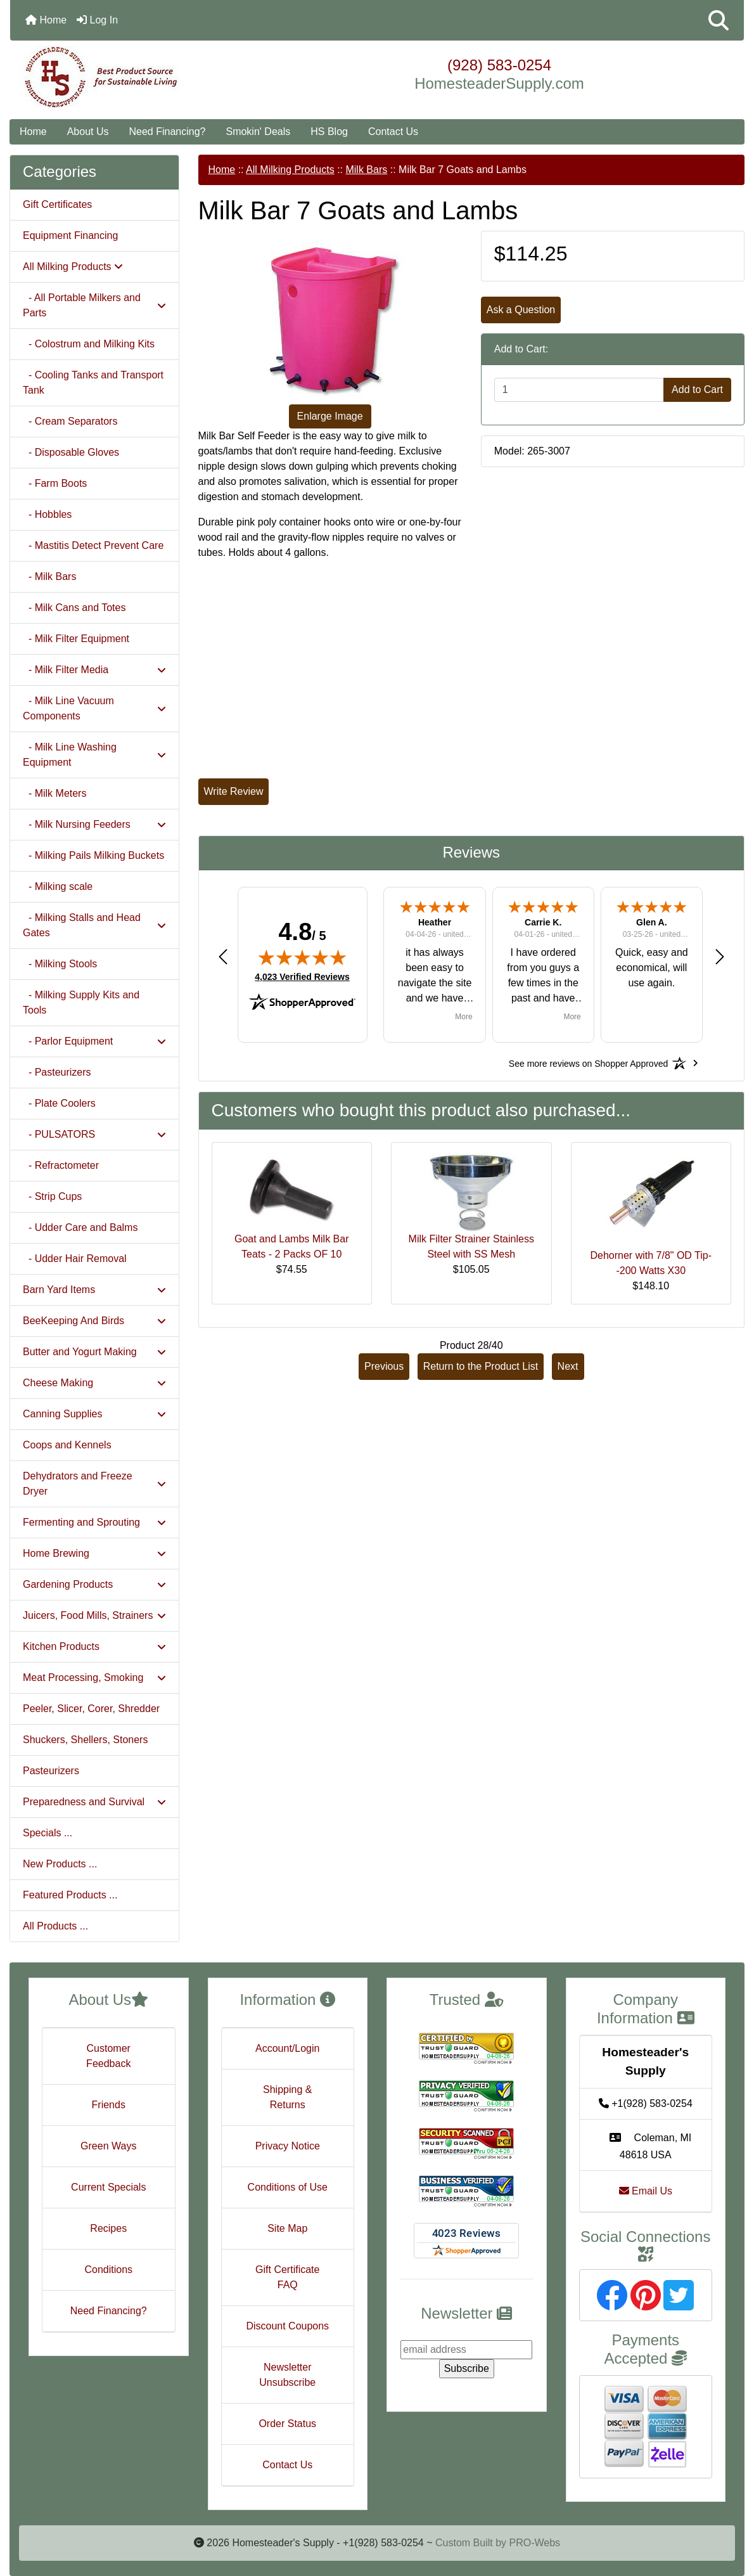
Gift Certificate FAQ (287, 2277)
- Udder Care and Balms (80, 1227)
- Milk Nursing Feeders (94, 824)
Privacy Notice (287, 2146)
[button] (718, 20)
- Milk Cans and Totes (74, 607)
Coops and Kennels (67, 1444)
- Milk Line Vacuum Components (94, 708)
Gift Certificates (57, 204)
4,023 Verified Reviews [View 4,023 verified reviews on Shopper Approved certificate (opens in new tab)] (302, 976)
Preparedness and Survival (94, 1801)
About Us (88, 131)
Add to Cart (697, 389)
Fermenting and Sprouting (94, 1522)
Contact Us (393, 131)
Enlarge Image (330, 416)
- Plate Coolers (59, 1103)
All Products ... (55, 1926)
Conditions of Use (288, 2187)
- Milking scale (58, 886)
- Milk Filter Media (94, 669)
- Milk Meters (54, 793)
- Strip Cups (52, 1196)
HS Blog (329, 131)
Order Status (287, 2423)
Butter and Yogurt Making (94, 1351)
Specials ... (47, 1832)
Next (568, 1366)
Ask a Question (521, 309)
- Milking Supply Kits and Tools (81, 1002)
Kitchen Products (94, 1646)
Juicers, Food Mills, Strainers (94, 1615)
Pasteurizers (51, 1770)
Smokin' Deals (258, 131)
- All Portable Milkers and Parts (94, 305)
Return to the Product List (480, 1366)
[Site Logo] (132, 77)
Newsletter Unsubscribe (287, 2375)
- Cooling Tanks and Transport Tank (93, 383)
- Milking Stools (60, 963)
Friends (108, 2104)
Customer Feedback (108, 2056)
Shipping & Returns (287, 2097)
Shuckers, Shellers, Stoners (85, 1739)
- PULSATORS (94, 1134)
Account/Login (287, 2048)
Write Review (234, 791)
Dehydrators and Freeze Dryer (94, 1484)
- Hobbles (47, 514)
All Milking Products (290, 169)
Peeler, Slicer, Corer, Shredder (91, 1708)
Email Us (645, 2191)
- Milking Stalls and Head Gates (94, 925)
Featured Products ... (70, 1895)
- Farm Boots (55, 483)
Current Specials (108, 2187)
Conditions (108, 2269)
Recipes (108, 2228)
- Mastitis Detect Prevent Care (93, 545)
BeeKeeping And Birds (94, 1320)
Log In (97, 20)
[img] (302, 957)
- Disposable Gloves (71, 452)
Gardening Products (94, 1584)
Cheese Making (94, 1382)
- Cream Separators (70, 421)
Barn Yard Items (94, 1289)
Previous (384, 1366)
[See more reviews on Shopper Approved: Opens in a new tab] (588, 1063)
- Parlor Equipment (94, 1041)
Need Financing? (167, 131)
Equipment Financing (70, 235)
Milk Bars (366, 169)
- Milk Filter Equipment (76, 638)
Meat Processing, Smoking (94, 1677)
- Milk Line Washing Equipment (94, 755)
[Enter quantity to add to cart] (579, 390)
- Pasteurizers (57, 1072)
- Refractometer (61, 1165)
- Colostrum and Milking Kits (89, 343)
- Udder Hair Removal (75, 1258)
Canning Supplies (94, 1413)
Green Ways (108, 2146)
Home (46, 20)
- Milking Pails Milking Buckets (93, 855)
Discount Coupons (287, 2326)
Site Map (287, 2228)
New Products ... (60, 1863)
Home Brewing (94, 1553)
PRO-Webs (534, 2542)
